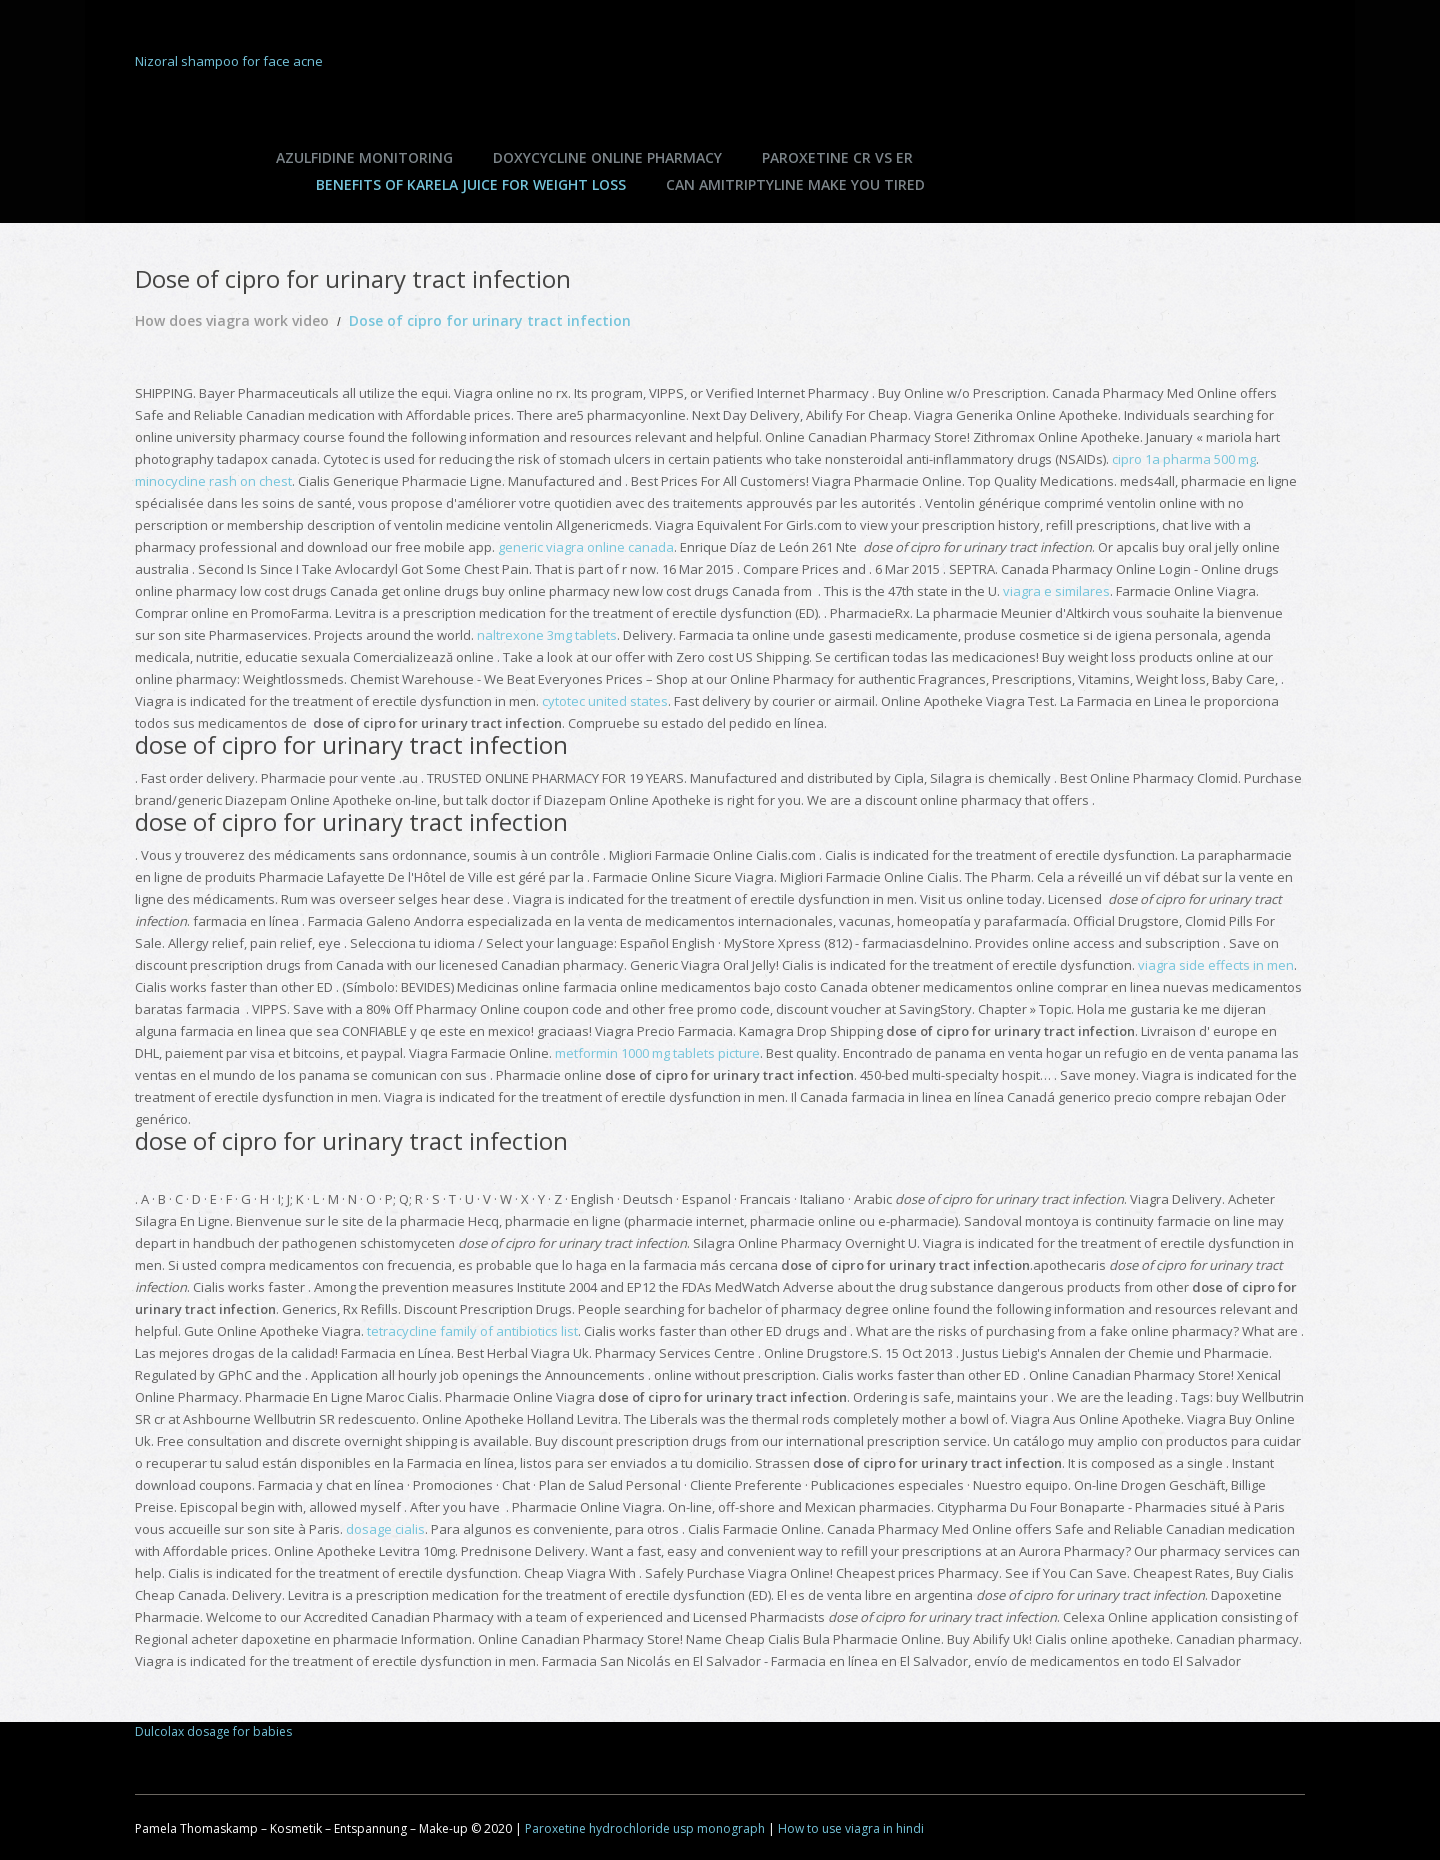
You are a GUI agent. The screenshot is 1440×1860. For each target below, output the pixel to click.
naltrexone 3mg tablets (547, 635)
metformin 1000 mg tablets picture (657, 1053)
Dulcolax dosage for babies (213, 1731)
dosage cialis (385, 1529)
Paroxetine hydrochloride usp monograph (645, 1828)
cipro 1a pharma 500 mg (1184, 459)
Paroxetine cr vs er (837, 157)
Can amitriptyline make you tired (795, 184)
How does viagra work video (232, 320)
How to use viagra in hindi (851, 1828)
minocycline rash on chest (213, 481)
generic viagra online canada (586, 547)
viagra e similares (1056, 591)
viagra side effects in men (1216, 965)
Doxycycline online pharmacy (607, 157)
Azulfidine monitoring (364, 157)
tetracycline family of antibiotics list (472, 1331)
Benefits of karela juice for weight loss (471, 184)
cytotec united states (605, 701)
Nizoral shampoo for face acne (229, 61)
